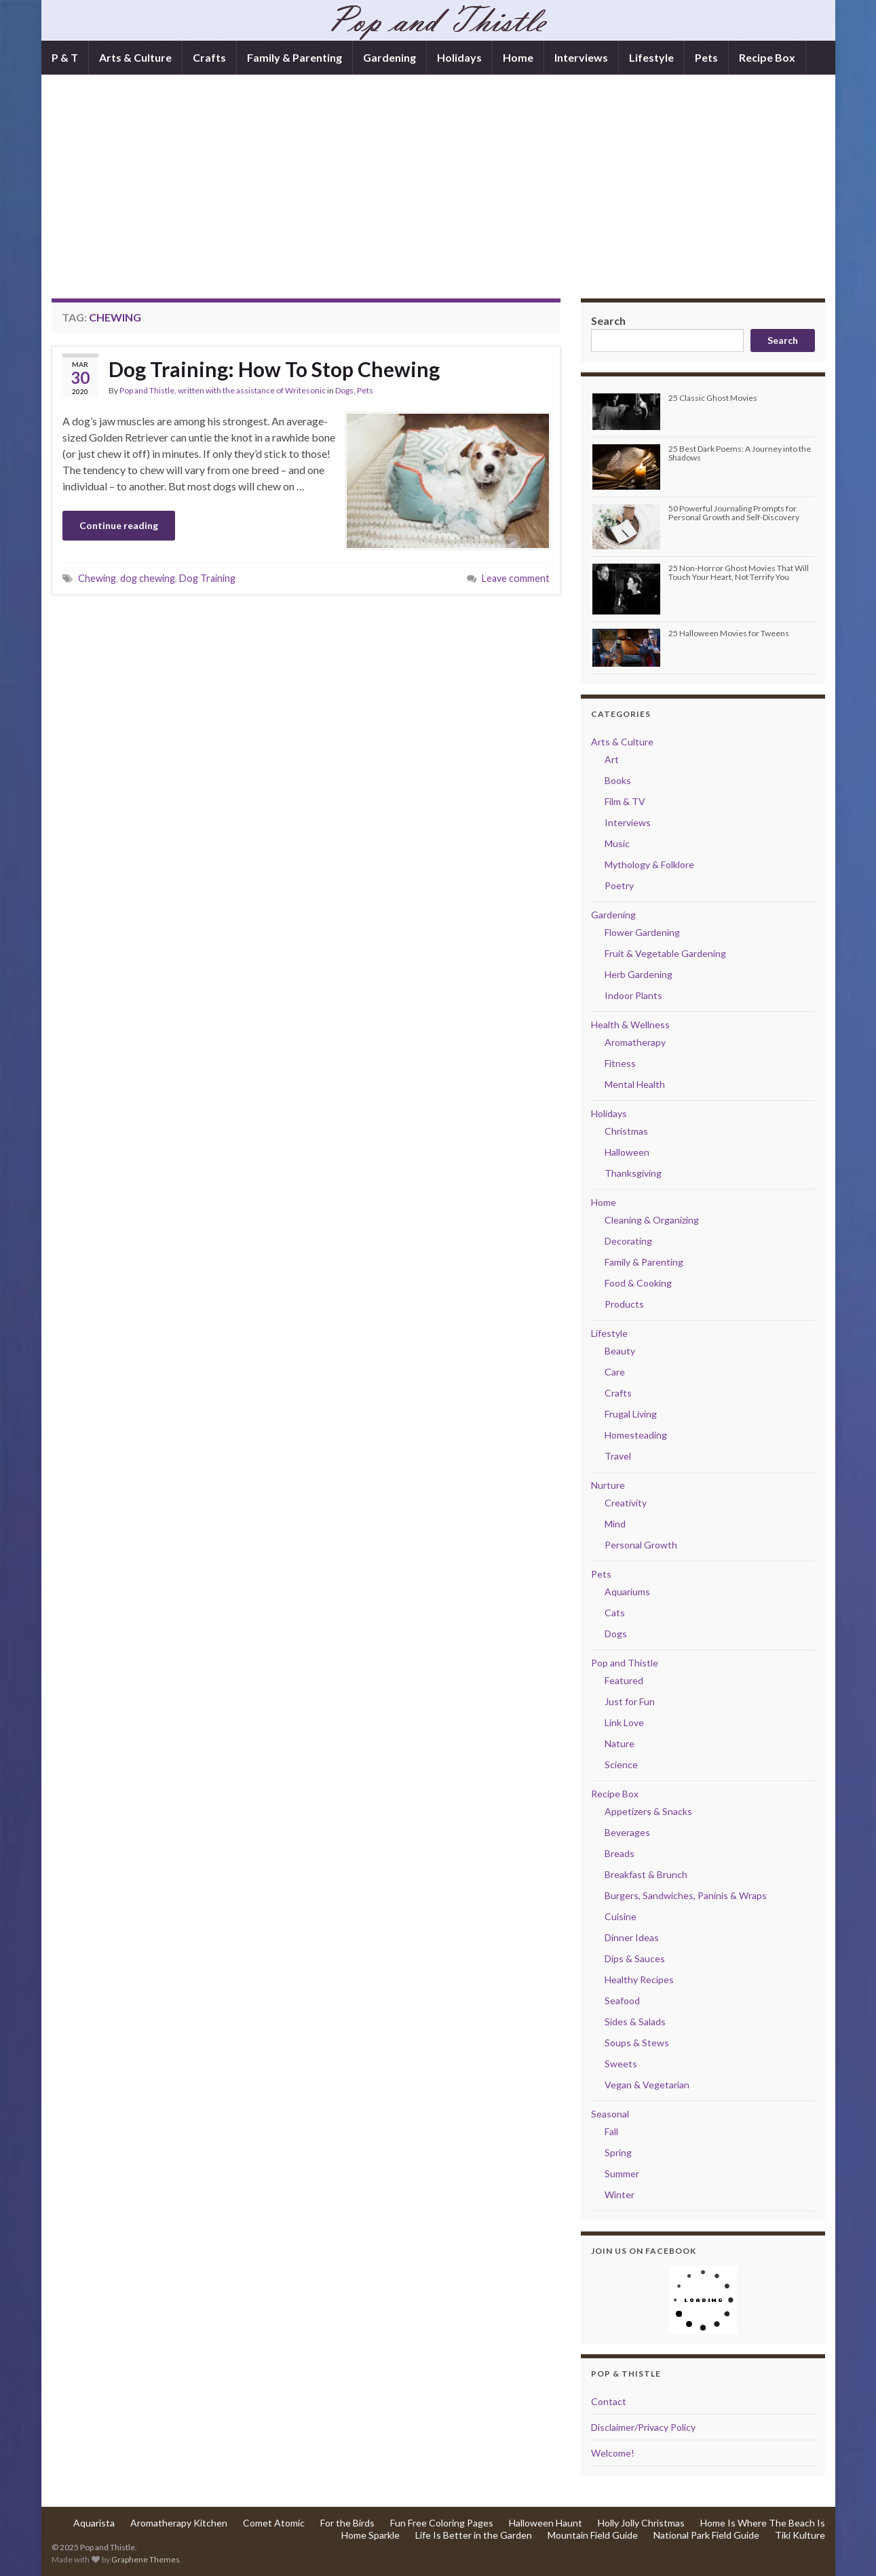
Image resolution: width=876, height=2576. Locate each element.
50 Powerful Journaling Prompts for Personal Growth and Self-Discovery (733, 512)
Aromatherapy (635, 1042)
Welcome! (612, 2453)
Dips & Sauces (635, 1958)
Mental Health (635, 1084)
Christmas (626, 1131)
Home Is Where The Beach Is (762, 2523)
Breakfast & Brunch (646, 1874)
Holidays (459, 57)
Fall (611, 2131)
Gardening (389, 57)
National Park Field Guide (706, 2535)
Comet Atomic (274, 2523)
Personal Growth (641, 1544)
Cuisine (620, 1916)
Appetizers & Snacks (648, 1811)
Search (608, 320)
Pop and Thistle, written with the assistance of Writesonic (222, 390)
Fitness (620, 1063)
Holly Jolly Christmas (641, 2523)
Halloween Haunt (545, 2523)
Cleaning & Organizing (652, 1220)
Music (617, 843)
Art (612, 759)
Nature (619, 1743)
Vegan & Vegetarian (647, 2084)
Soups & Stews (637, 2042)
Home (518, 57)
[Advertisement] (438, 197)
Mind (615, 1523)
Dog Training (207, 578)
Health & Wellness (630, 1024)
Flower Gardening (642, 932)
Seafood (622, 2000)
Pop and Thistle (624, 1662)
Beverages (627, 1832)
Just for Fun (630, 1701)
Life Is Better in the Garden (473, 2535)
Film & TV (625, 801)
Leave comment (516, 578)
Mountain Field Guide (593, 2535)
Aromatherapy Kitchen (178, 2523)
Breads (619, 1853)
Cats (615, 1612)
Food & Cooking (638, 1283)
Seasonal (610, 2114)
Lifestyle (651, 57)
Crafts (209, 57)
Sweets (621, 2063)
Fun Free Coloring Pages (441, 2523)
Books (618, 780)
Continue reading (118, 525)
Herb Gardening (638, 974)
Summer (622, 2173)
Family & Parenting (294, 57)
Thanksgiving (633, 1173)
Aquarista (94, 2523)
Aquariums (627, 1591)
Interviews (581, 57)
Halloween (627, 1152)
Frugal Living (631, 1414)
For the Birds (347, 2523)
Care (615, 1372)
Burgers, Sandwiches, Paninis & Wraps (686, 1895)
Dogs (344, 390)
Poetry (619, 885)
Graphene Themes (145, 2559)
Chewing (97, 578)
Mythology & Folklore (649, 864)
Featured (624, 1680)
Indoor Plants (633, 995)
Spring (618, 2152)
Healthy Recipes (639, 1979)
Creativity (626, 1502)
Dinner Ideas (632, 1937)
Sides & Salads (635, 2021)
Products (624, 1304)
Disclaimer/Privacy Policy (643, 2427)
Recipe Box (767, 57)
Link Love (624, 1722)
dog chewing (147, 578)
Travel (618, 1456)
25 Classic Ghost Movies (712, 398)
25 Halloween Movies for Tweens (728, 633)
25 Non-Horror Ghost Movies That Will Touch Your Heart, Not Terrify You (738, 572)
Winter (619, 2194)
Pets (706, 57)
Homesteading (636, 1435)
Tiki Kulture (800, 2535)
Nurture (608, 1485)
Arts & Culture (135, 57)
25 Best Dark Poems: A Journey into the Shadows (739, 453)
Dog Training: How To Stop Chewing (274, 369)
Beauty (620, 1351)
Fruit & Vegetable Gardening (665, 953)
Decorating (628, 1241)
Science (621, 1764)
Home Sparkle (370, 2535)
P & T (65, 57)
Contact (608, 2401)
